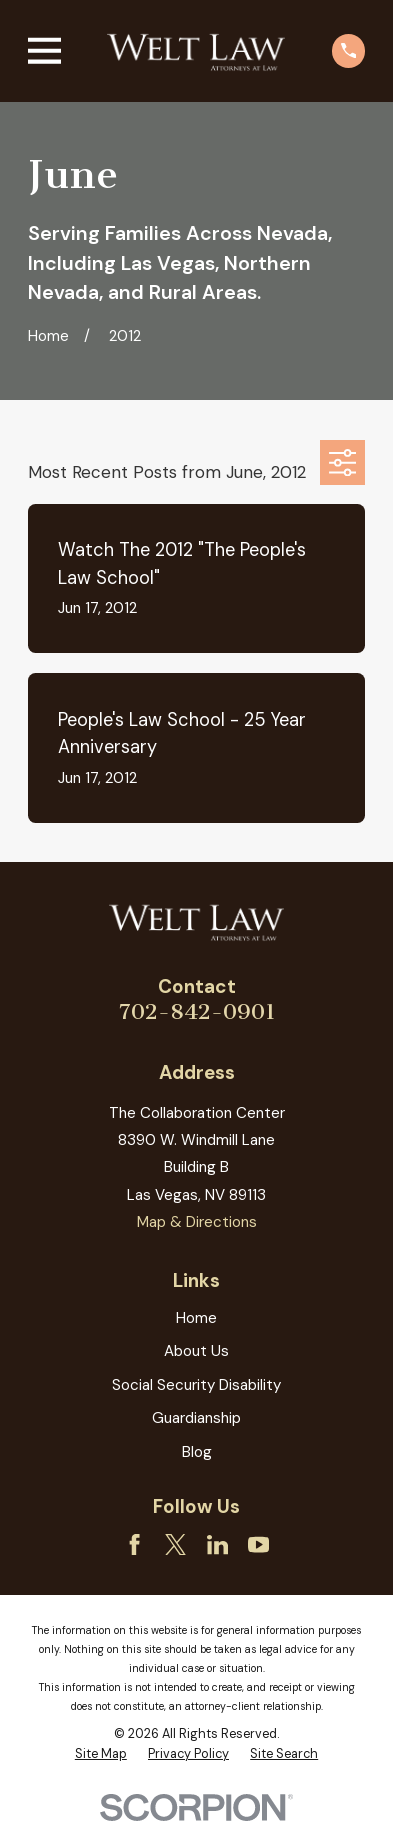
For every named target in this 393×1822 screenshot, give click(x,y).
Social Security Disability (196, 1385)
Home (196, 1318)
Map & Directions (197, 1222)
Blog (197, 1452)
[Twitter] (175, 1544)
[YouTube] (258, 1544)
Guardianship (196, 1418)
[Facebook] (134, 1544)
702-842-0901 (197, 1012)
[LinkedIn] (217, 1544)
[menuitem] (101, 1754)
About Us (196, 1351)
